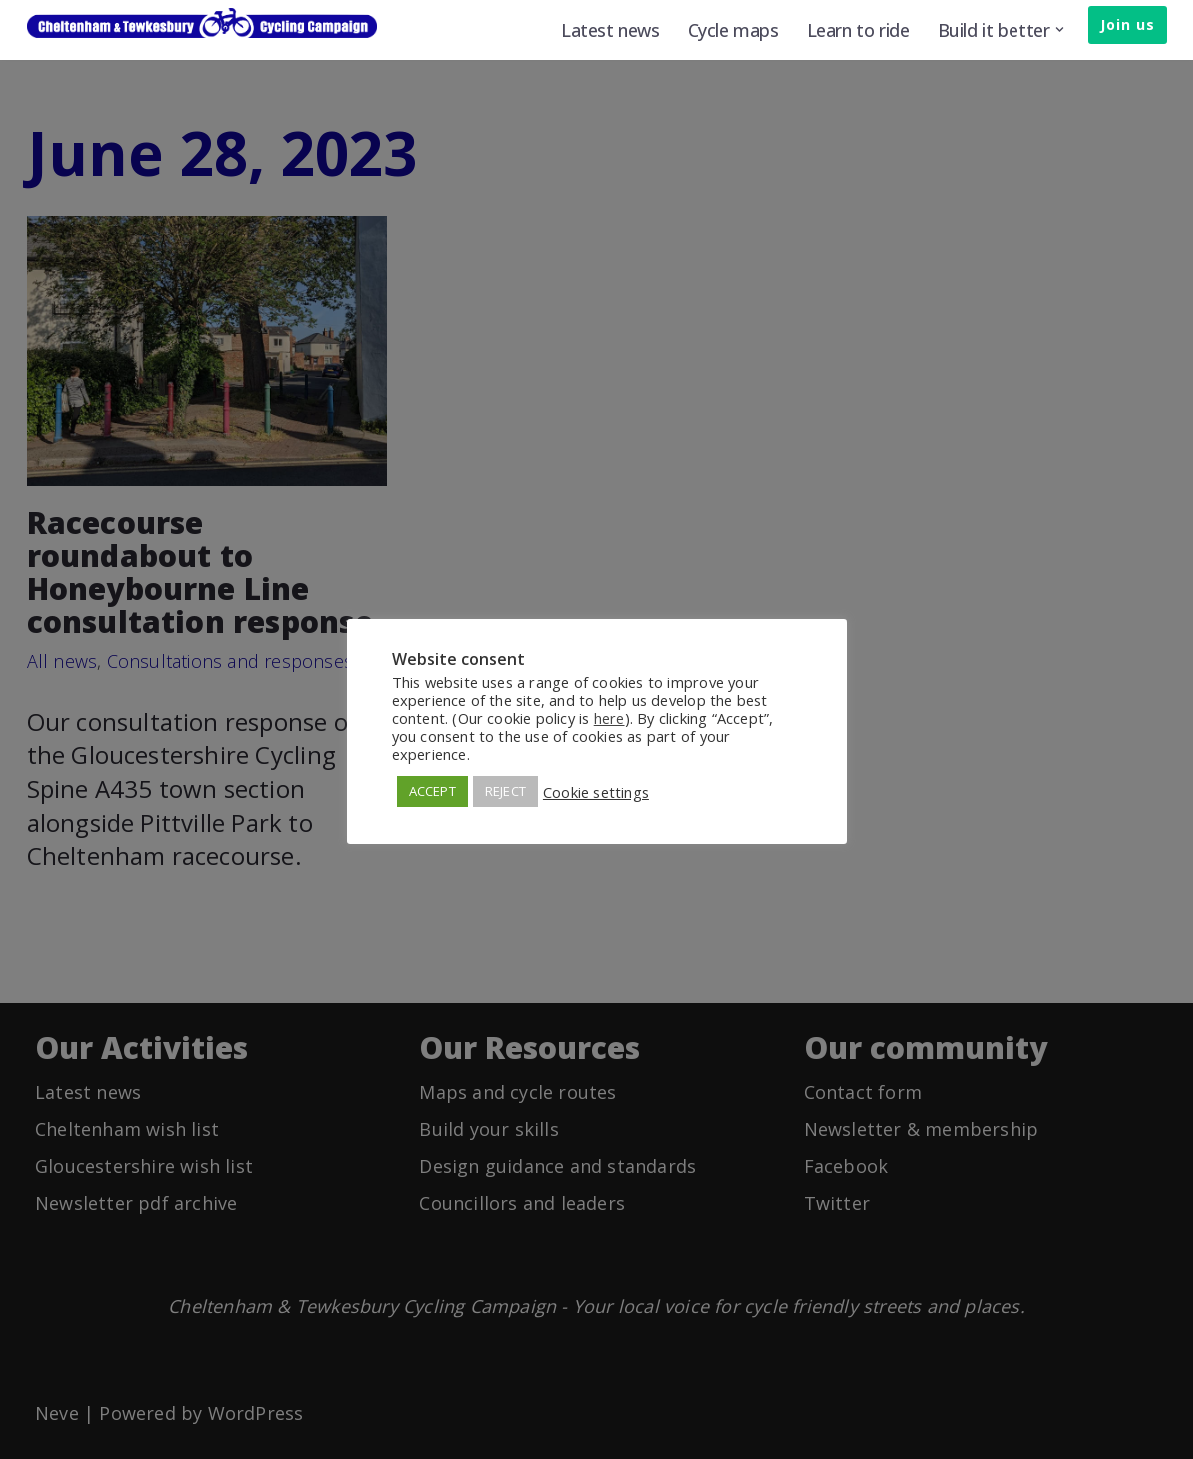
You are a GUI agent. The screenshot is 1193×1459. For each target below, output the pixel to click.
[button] (1059, 29)
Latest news (610, 30)
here (609, 718)
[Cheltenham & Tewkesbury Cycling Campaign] (202, 23)
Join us (1127, 24)
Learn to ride (858, 30)
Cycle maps (733, 30)
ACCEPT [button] (432, 791)
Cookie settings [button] (596, 792)
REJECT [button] (505, 791)
